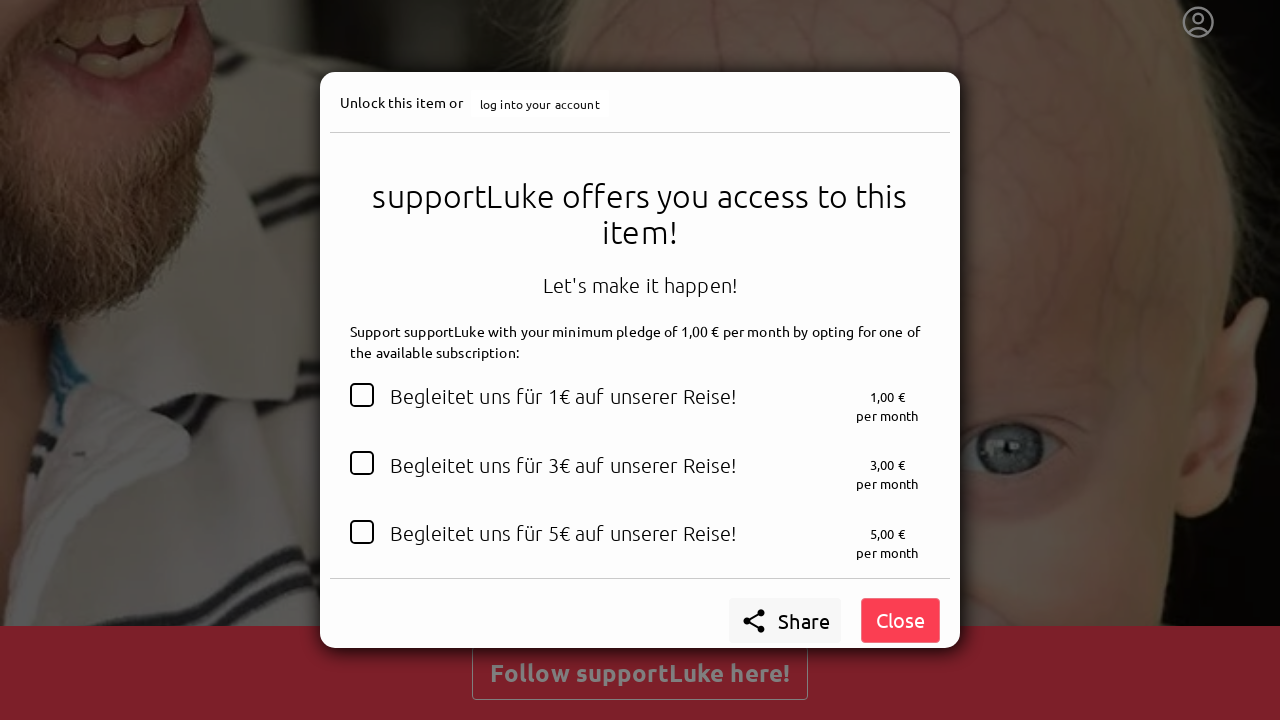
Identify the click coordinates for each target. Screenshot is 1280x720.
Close (900, 619)
